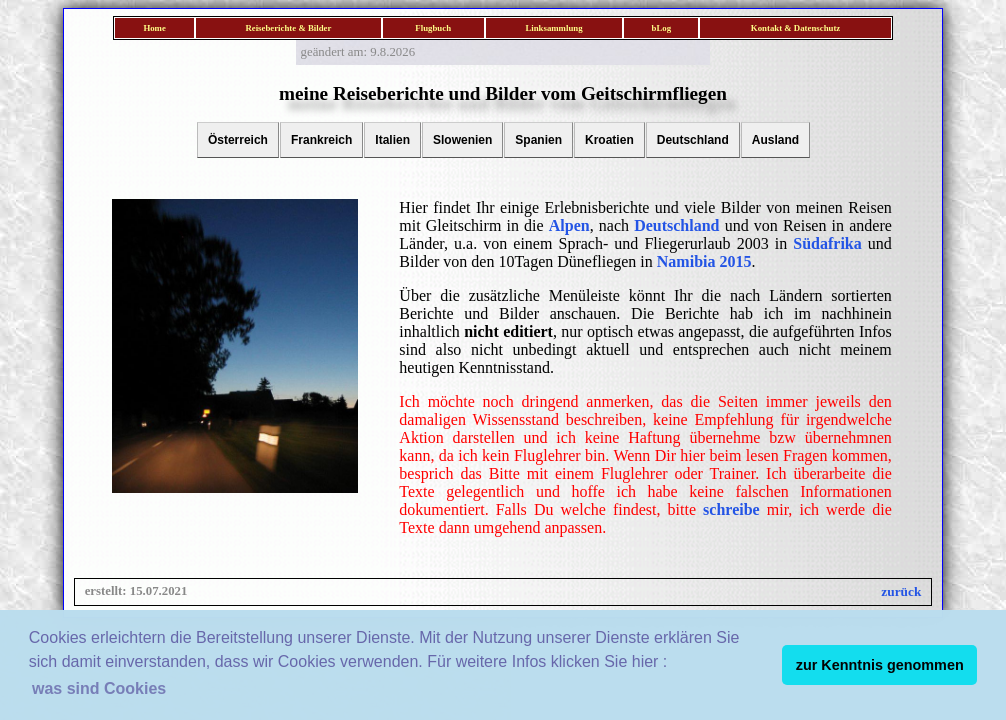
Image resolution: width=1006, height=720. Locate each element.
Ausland (775, 140)
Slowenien (462, 140)
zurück (901, 591)
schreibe (731, 509)
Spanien (538, 140)
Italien (392, 140)
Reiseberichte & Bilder (288, 28)
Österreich (238, 140)
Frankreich (321, 140)
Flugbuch (433, 28)
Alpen (569, 225)
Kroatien (609, 140)
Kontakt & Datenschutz (795, 28)
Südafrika (827, 243)
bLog (662, 28)
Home (154, 28)
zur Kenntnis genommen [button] (880, 665)
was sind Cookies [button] (99, 688)
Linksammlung (553, 28)
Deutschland (693, 140)
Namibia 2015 (704, 261)
